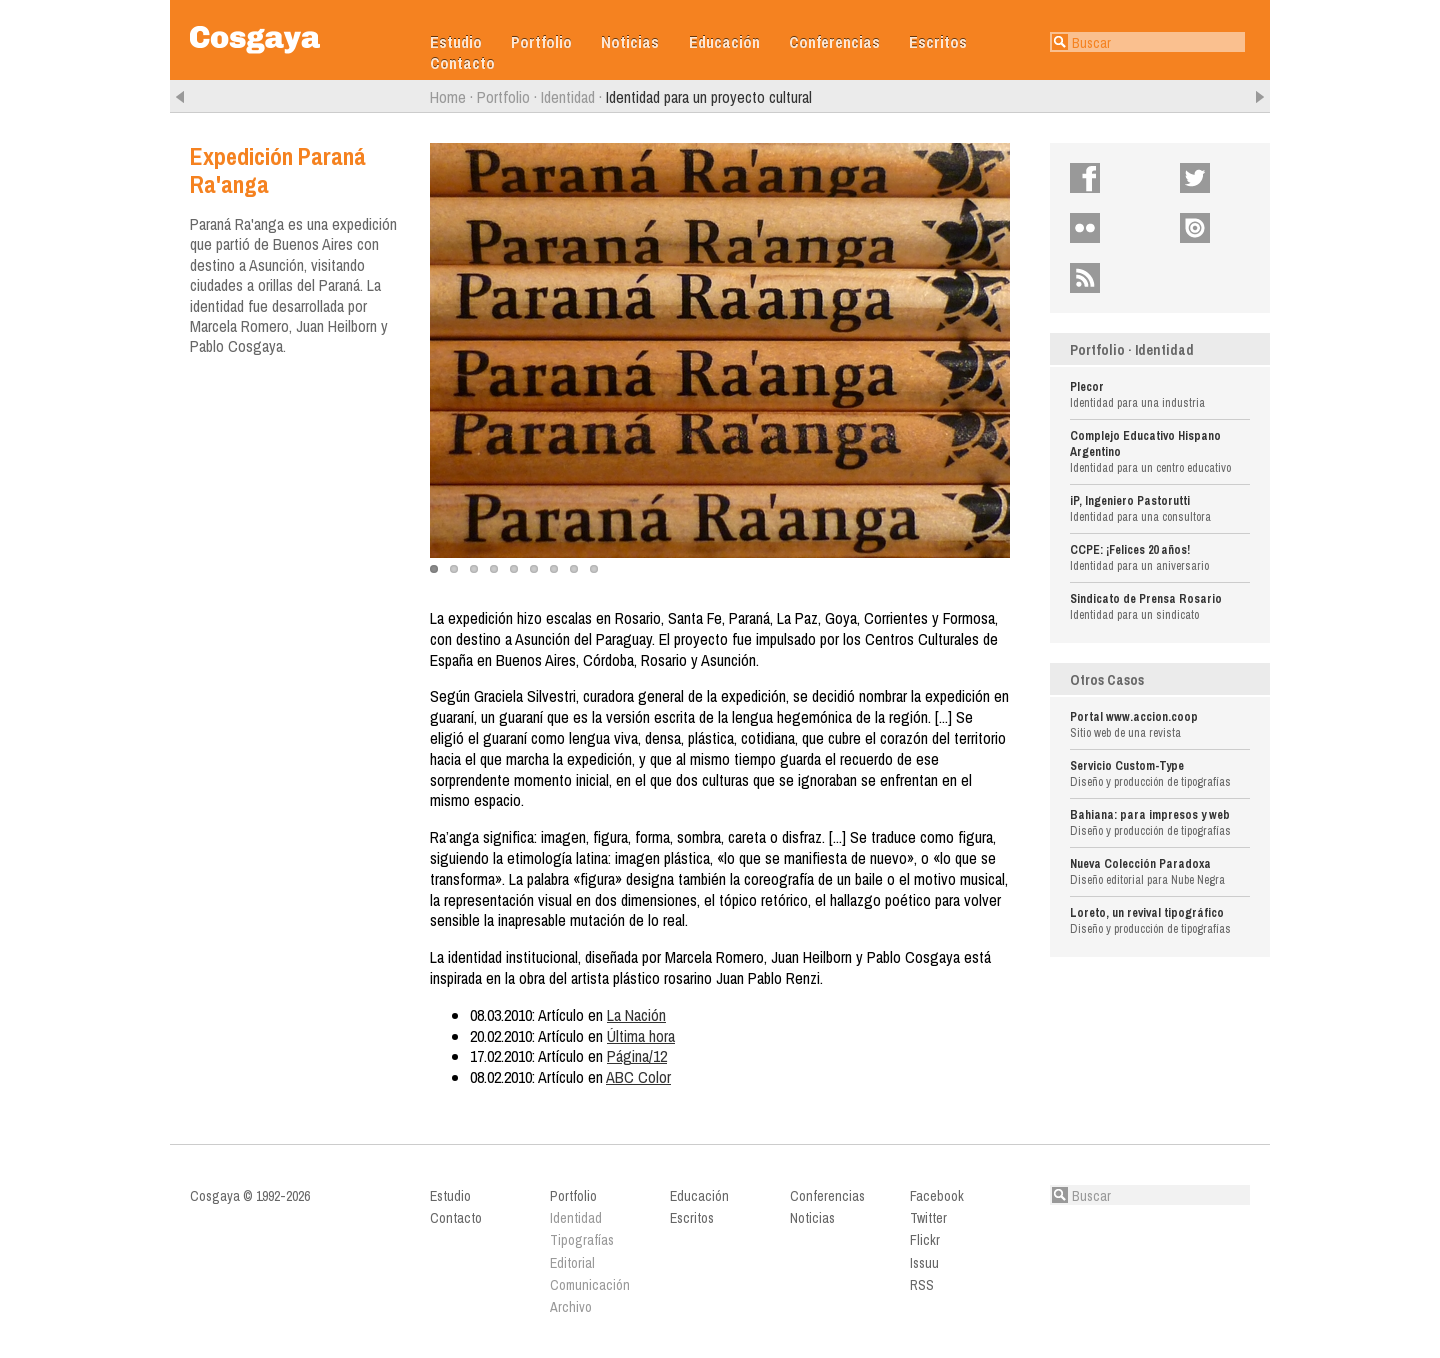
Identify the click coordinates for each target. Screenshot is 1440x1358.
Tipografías (582, 1240)
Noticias (630, 42)
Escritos (938, 42)
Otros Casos (1107, 680)
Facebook (1127, 178)
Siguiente (1260, 97)
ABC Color (638, 1077)
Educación (724, 42)
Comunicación (590, 1285)
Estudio (456, 42)
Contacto (462, 63)
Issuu (1229, 228)
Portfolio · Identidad (1132, 350)
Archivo (571, 1307)
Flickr (1119, 228)
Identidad (568, 97)
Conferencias (834, 42)
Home (448, 97)
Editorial (572, 1263)
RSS (1116, 278)
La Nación (636, 1015)
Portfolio (541, 42)
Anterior (180, 97)
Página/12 (637, 1056)
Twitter (1232, 178)
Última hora (641, 1036)
